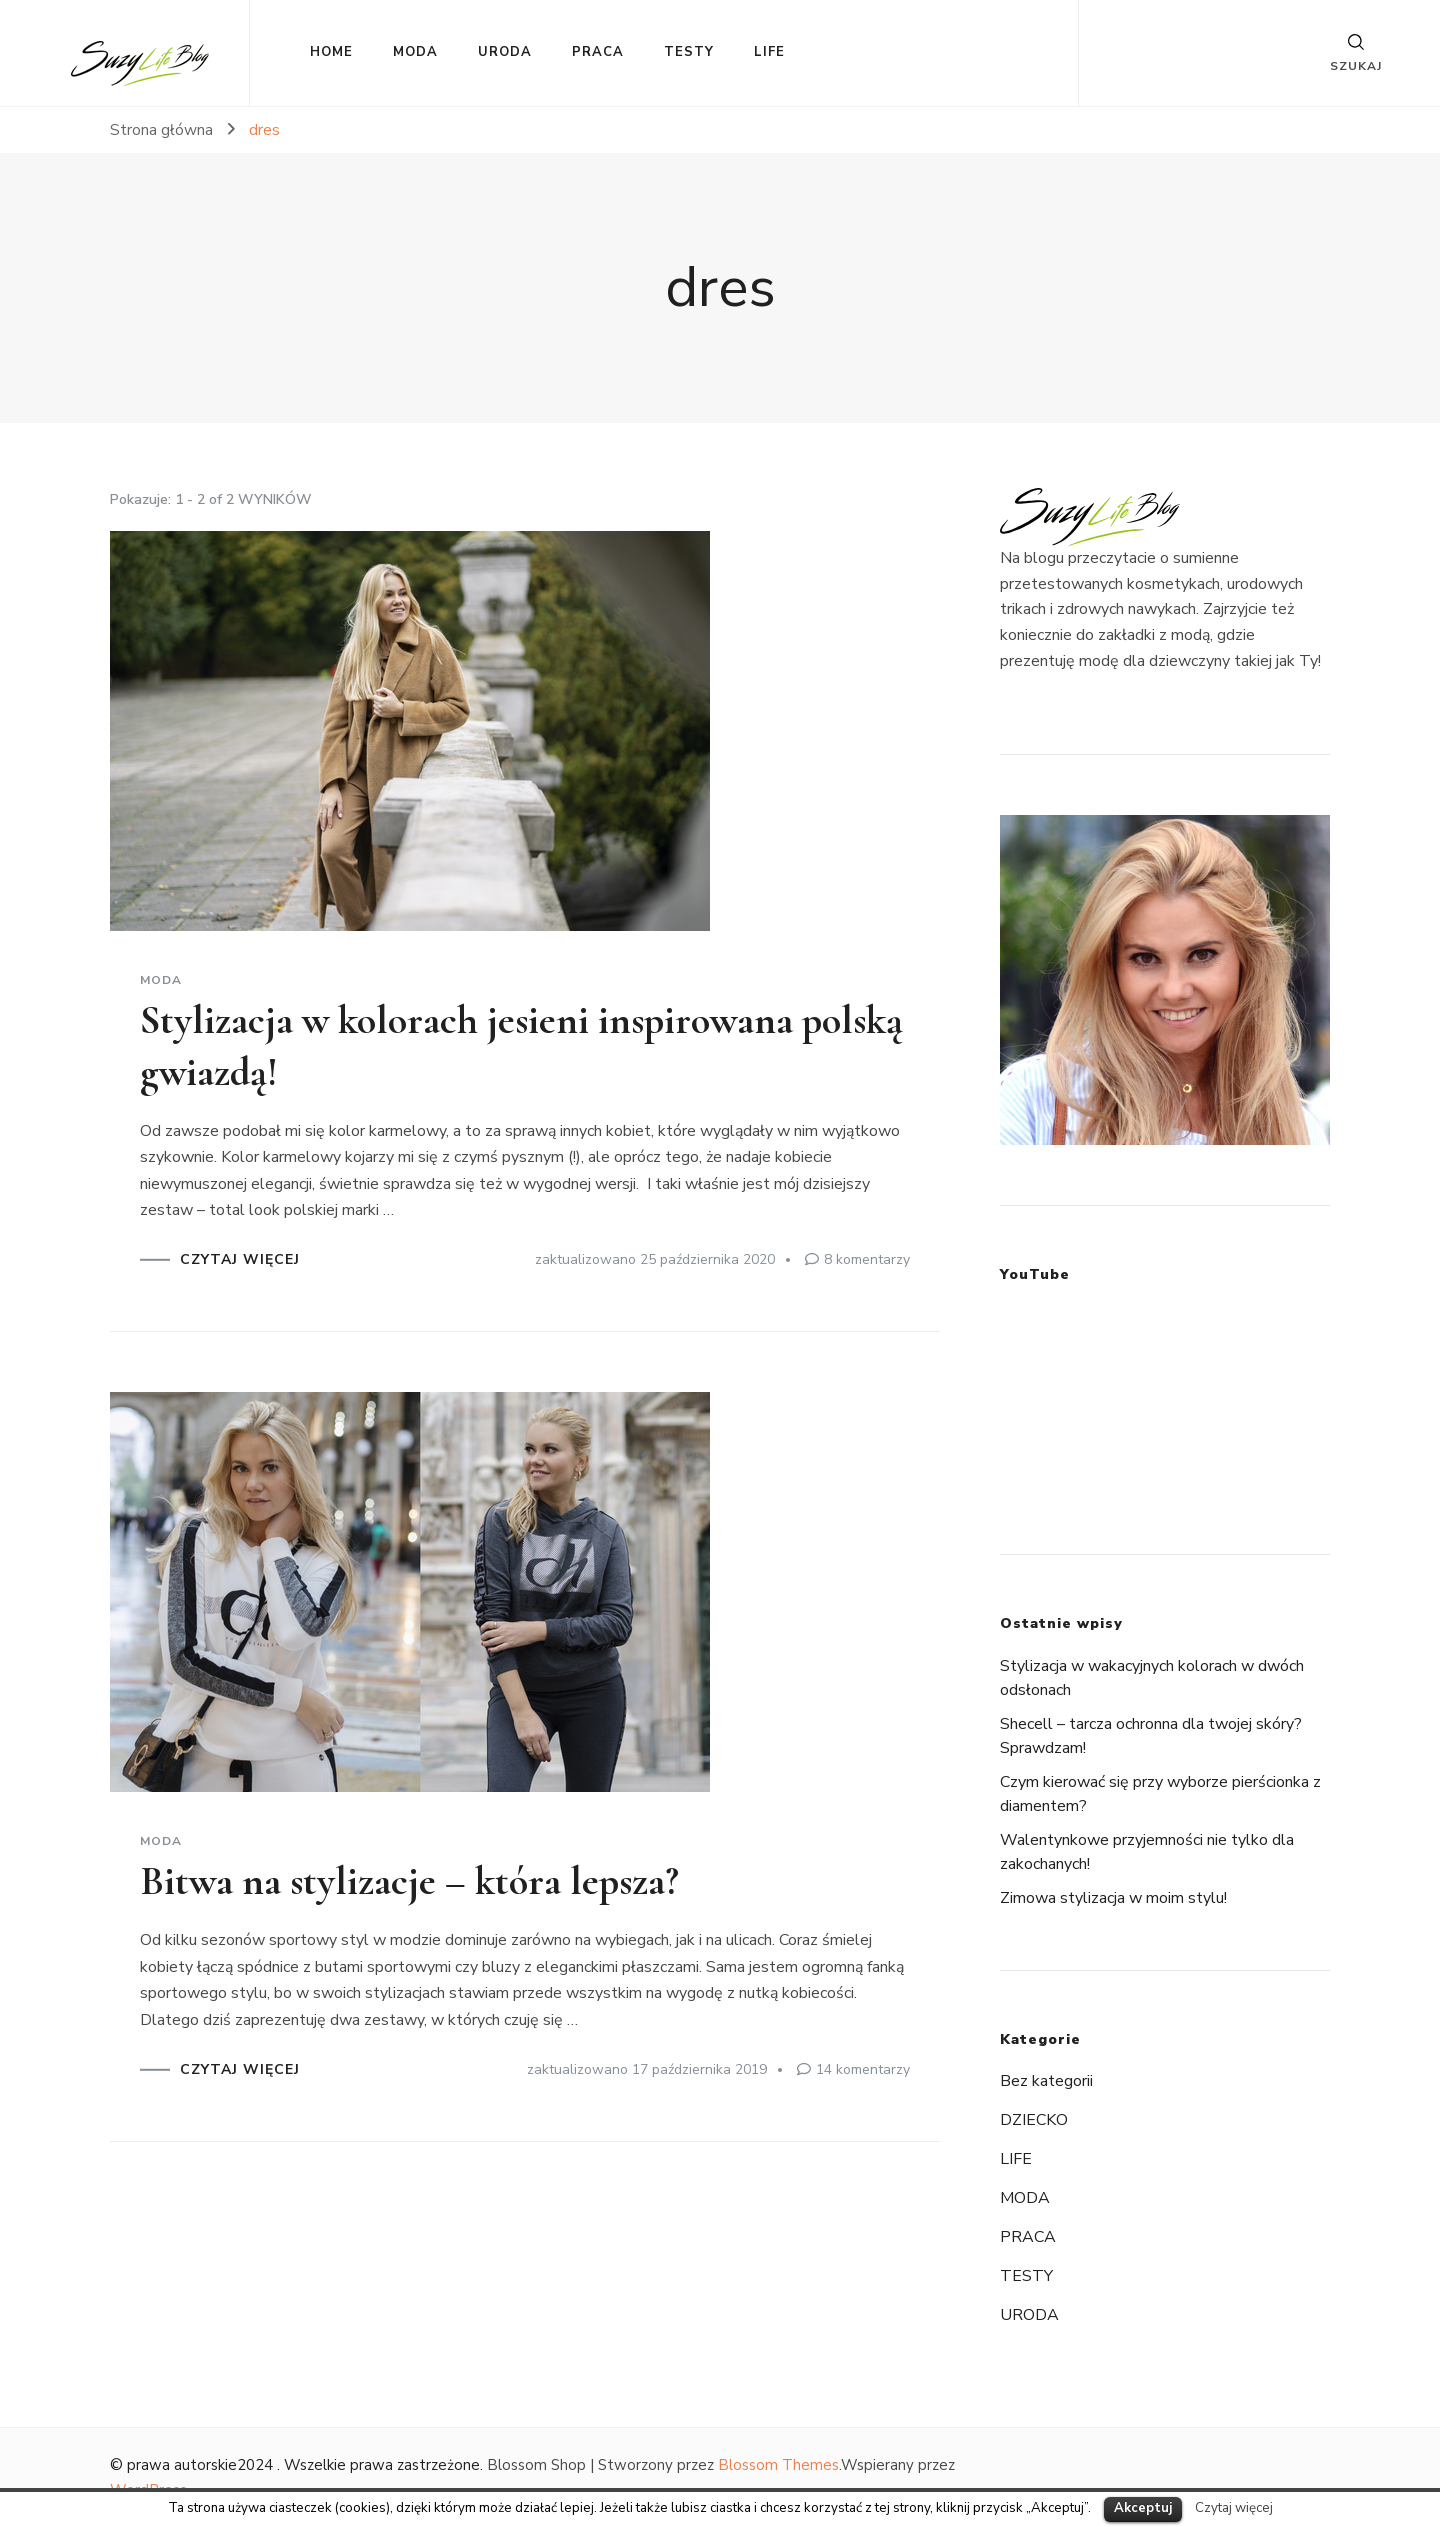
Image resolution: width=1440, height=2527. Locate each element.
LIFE (769, 52)
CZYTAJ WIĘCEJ (240, 1260)
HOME (331, 52)
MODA (415, 52)
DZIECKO (1034, 2120)
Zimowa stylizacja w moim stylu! (1113, 1898)
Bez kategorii (1046, 2081)
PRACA (598, 52)
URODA (505, 52)
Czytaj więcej (1234, 2508)
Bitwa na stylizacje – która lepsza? (409, 1881)
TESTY (689, 52)
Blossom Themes (778, 2465)
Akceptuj (1143, 2508)
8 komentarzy (867, 1259)
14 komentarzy (863, 2069)
